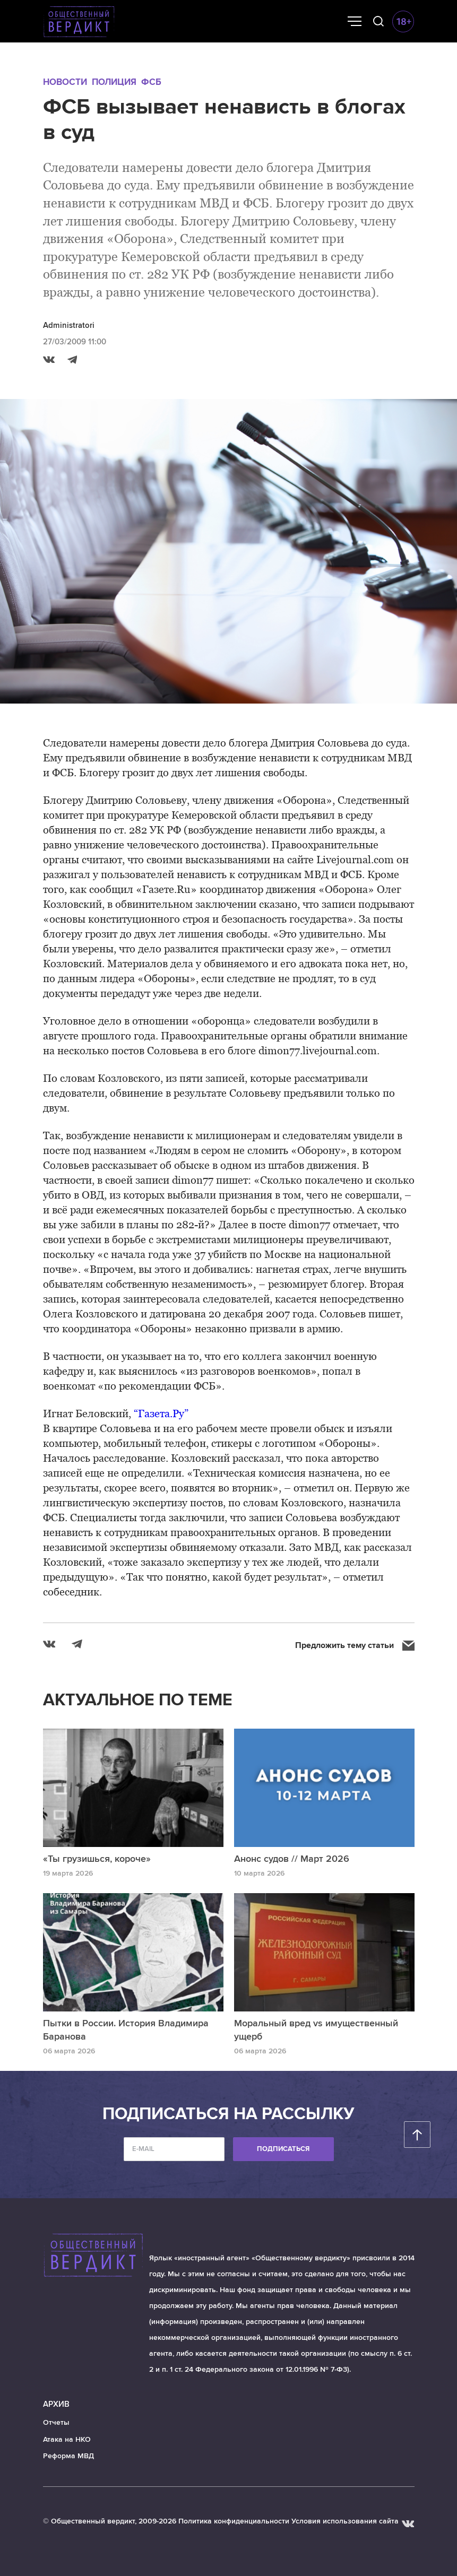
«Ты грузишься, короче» (97, 1858)
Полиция (114, 82)
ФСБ (151, 82)
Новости (65, 82)
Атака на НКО (67, 2439)
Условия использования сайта (345, 2521)
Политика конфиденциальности (233, 2521)
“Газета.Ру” (161, 1413)
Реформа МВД (68, 2455)
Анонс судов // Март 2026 (291, 1858)
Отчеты (56, 2422)
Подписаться (283, 2149)
